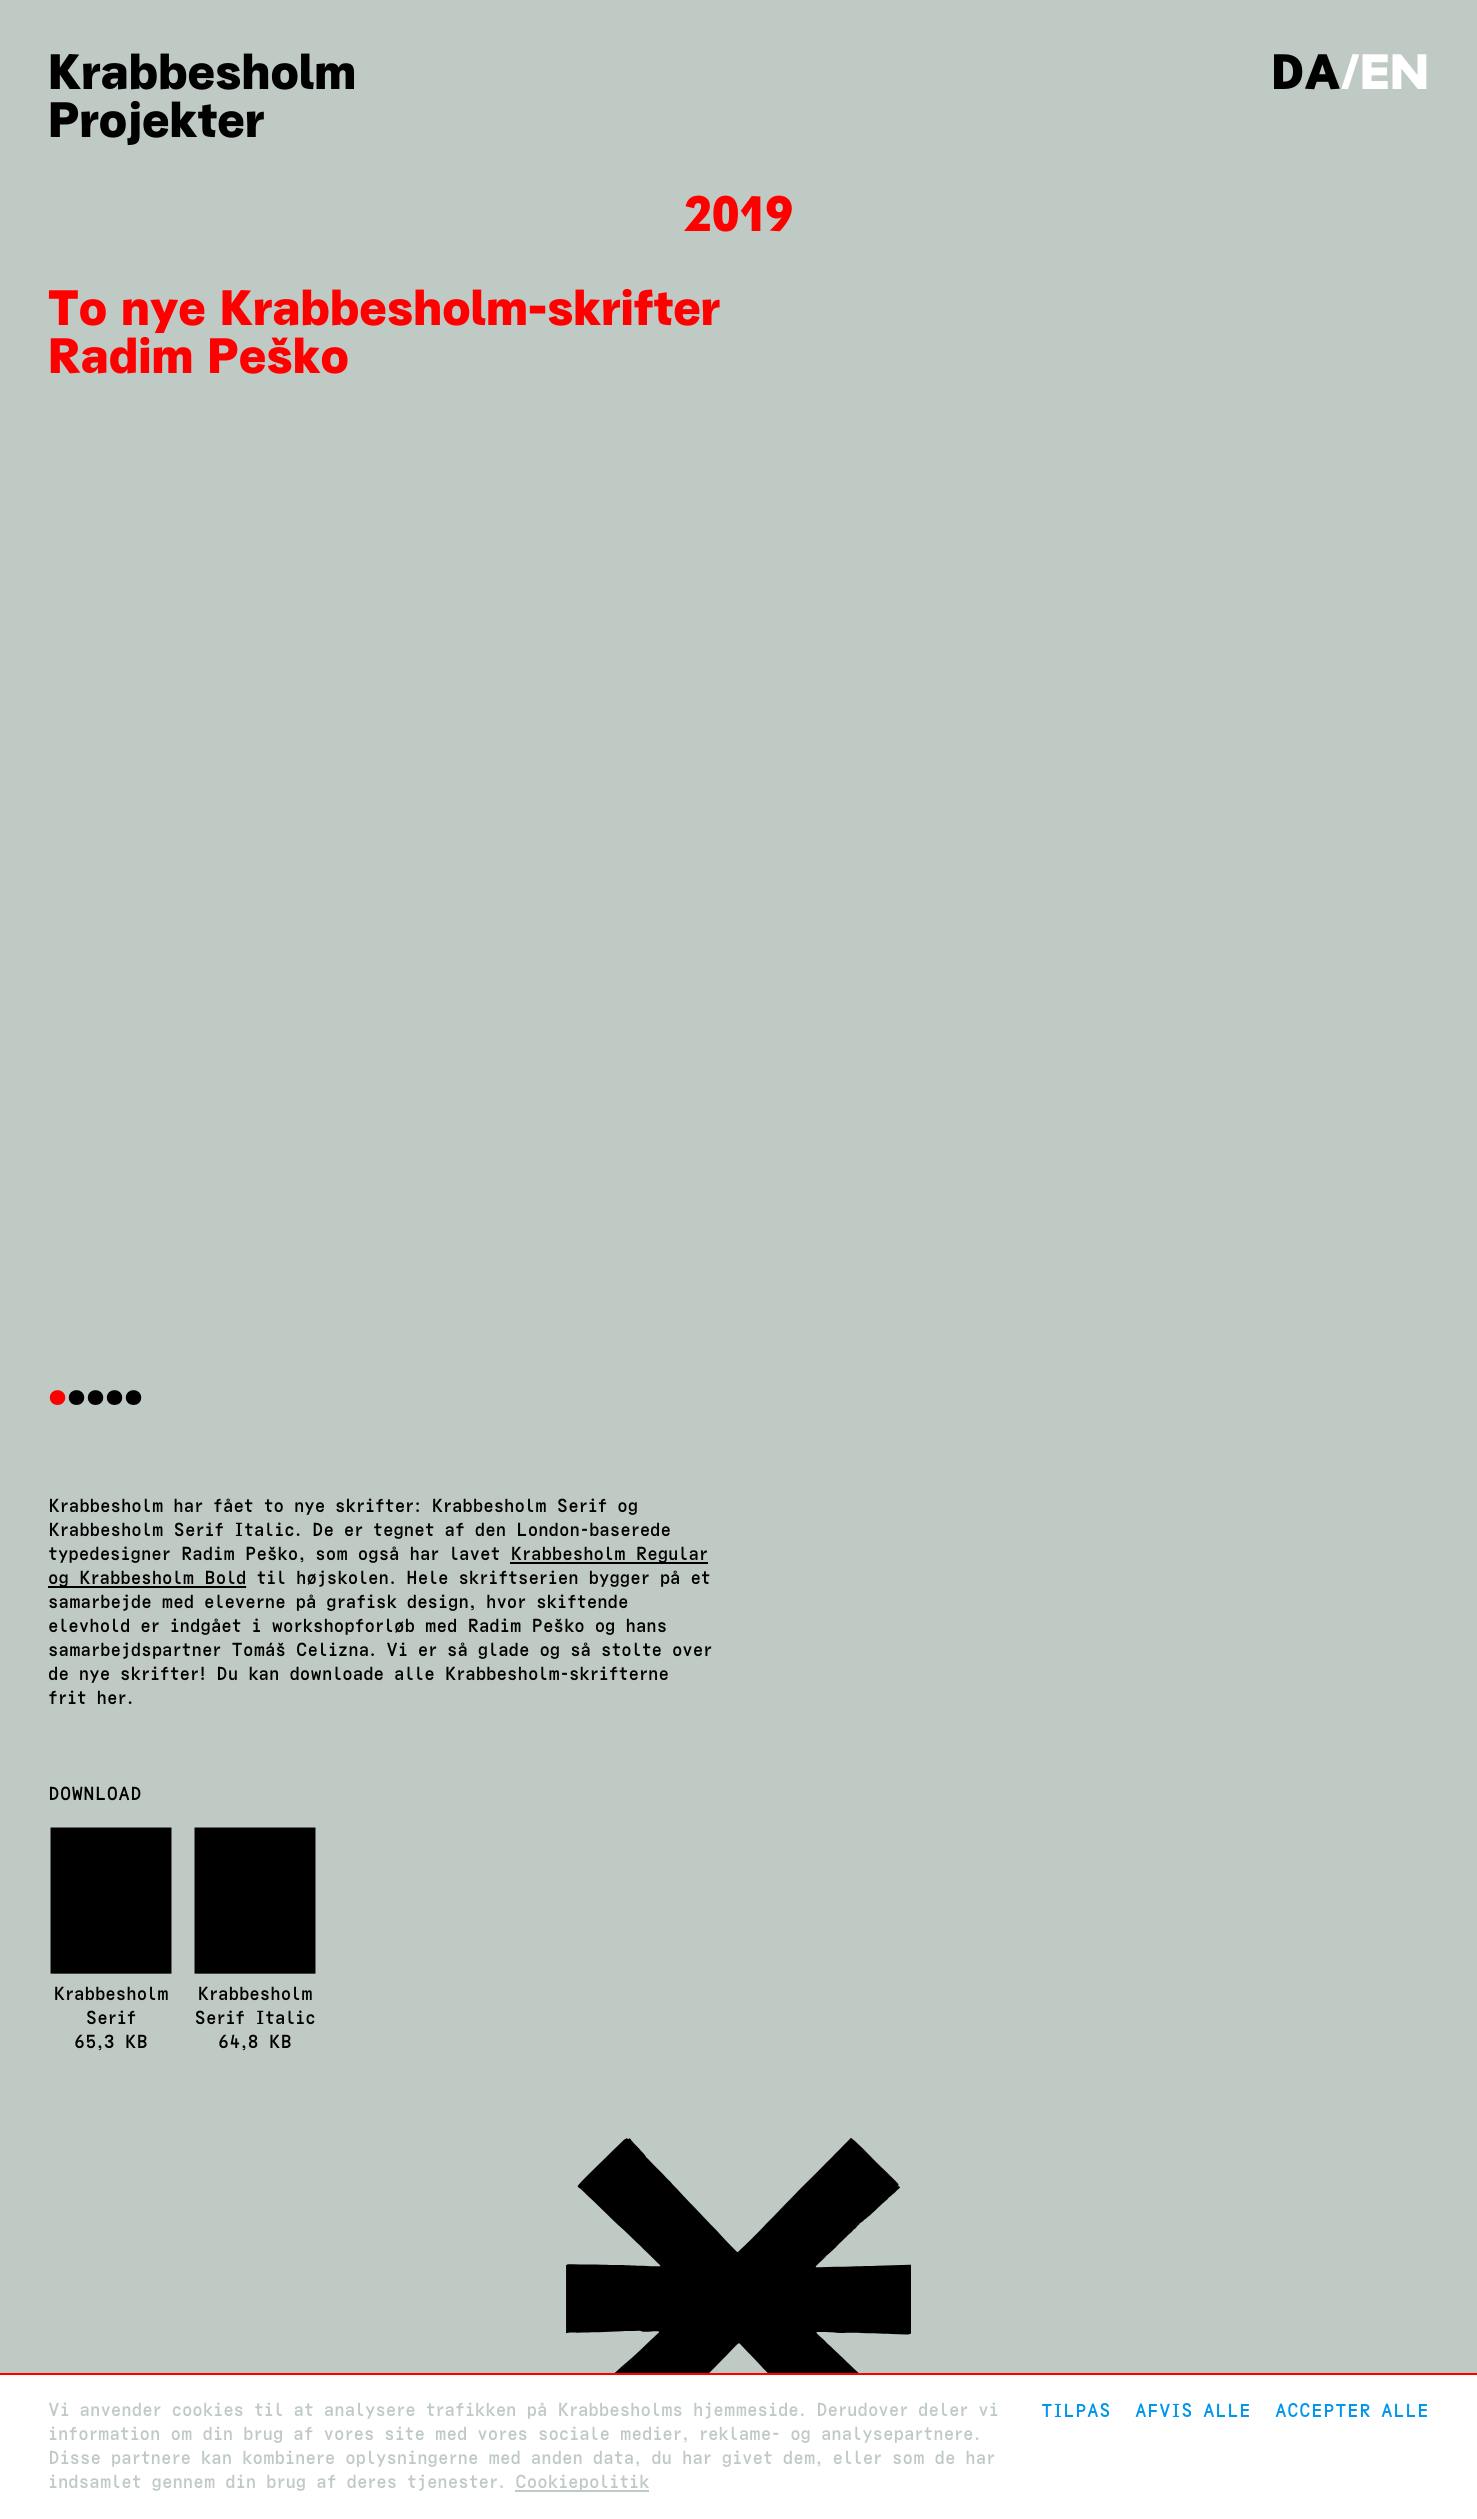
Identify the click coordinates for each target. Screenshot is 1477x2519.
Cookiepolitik (582, 2482)
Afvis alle (1193, 2410)
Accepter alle (1352, 2410)
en (1394, 72)
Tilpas (1076, 2410)
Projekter (156, 120)
